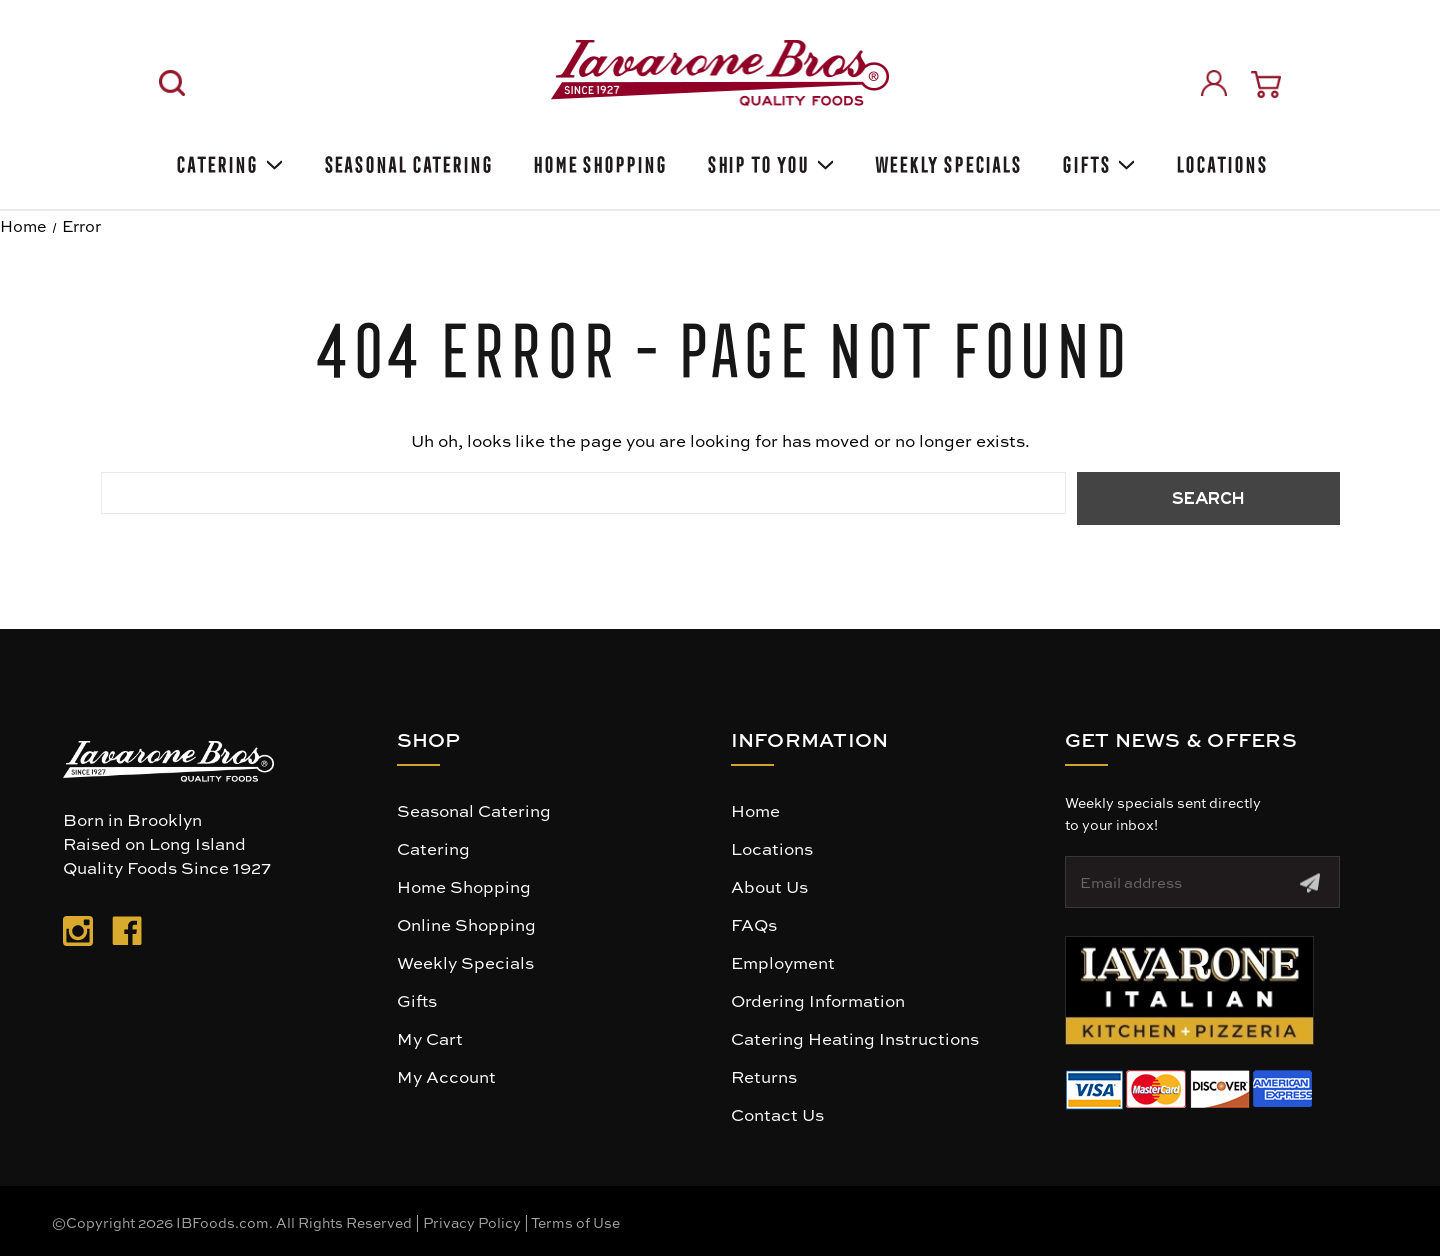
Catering (227, 161)
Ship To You (769, 161)
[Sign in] (1214, 83)
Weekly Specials (465, 962)
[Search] (172, 83)
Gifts (1097, 161)
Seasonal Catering (474, 810)
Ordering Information (818, 1000)
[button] (1189, 990)
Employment (783, 962)
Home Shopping (598, 161)
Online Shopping (466, 924)
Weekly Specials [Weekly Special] (947, 161)
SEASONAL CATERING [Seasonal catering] (406, 161)
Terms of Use (575, 1222)
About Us (769, 886)
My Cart (430, 1038)
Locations (1219, 161)
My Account (446, 1076)
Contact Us (777, 1114)
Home (755, 810)
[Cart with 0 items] (1266, 84)
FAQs (754, 924)
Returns (764, 1076)
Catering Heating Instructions (855, 1038)
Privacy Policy (472, 1222)
